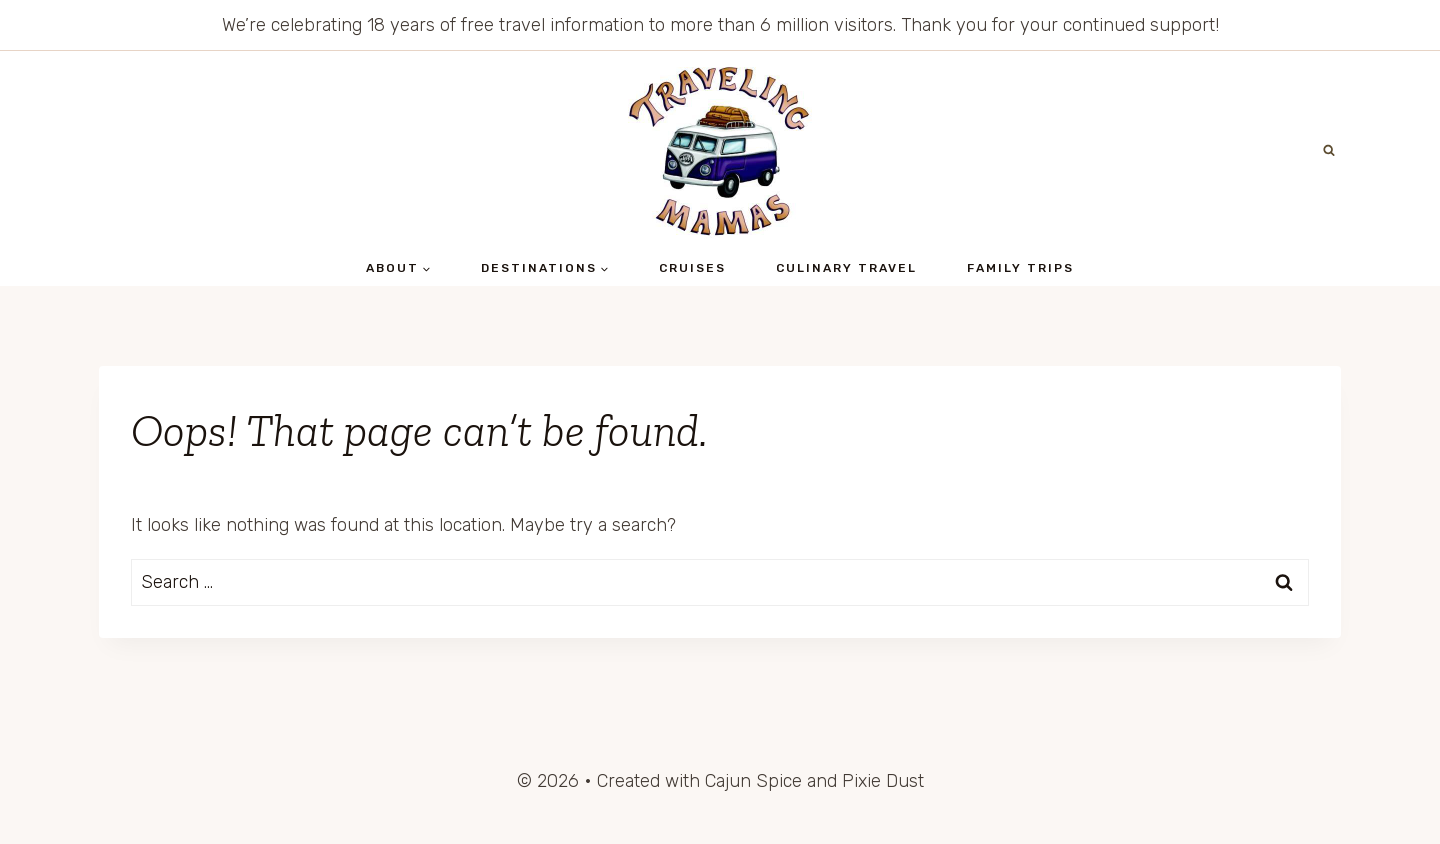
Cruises (692, 268)
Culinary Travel (846, 268)
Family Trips (1020, 268)
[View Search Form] (1329, 151)
